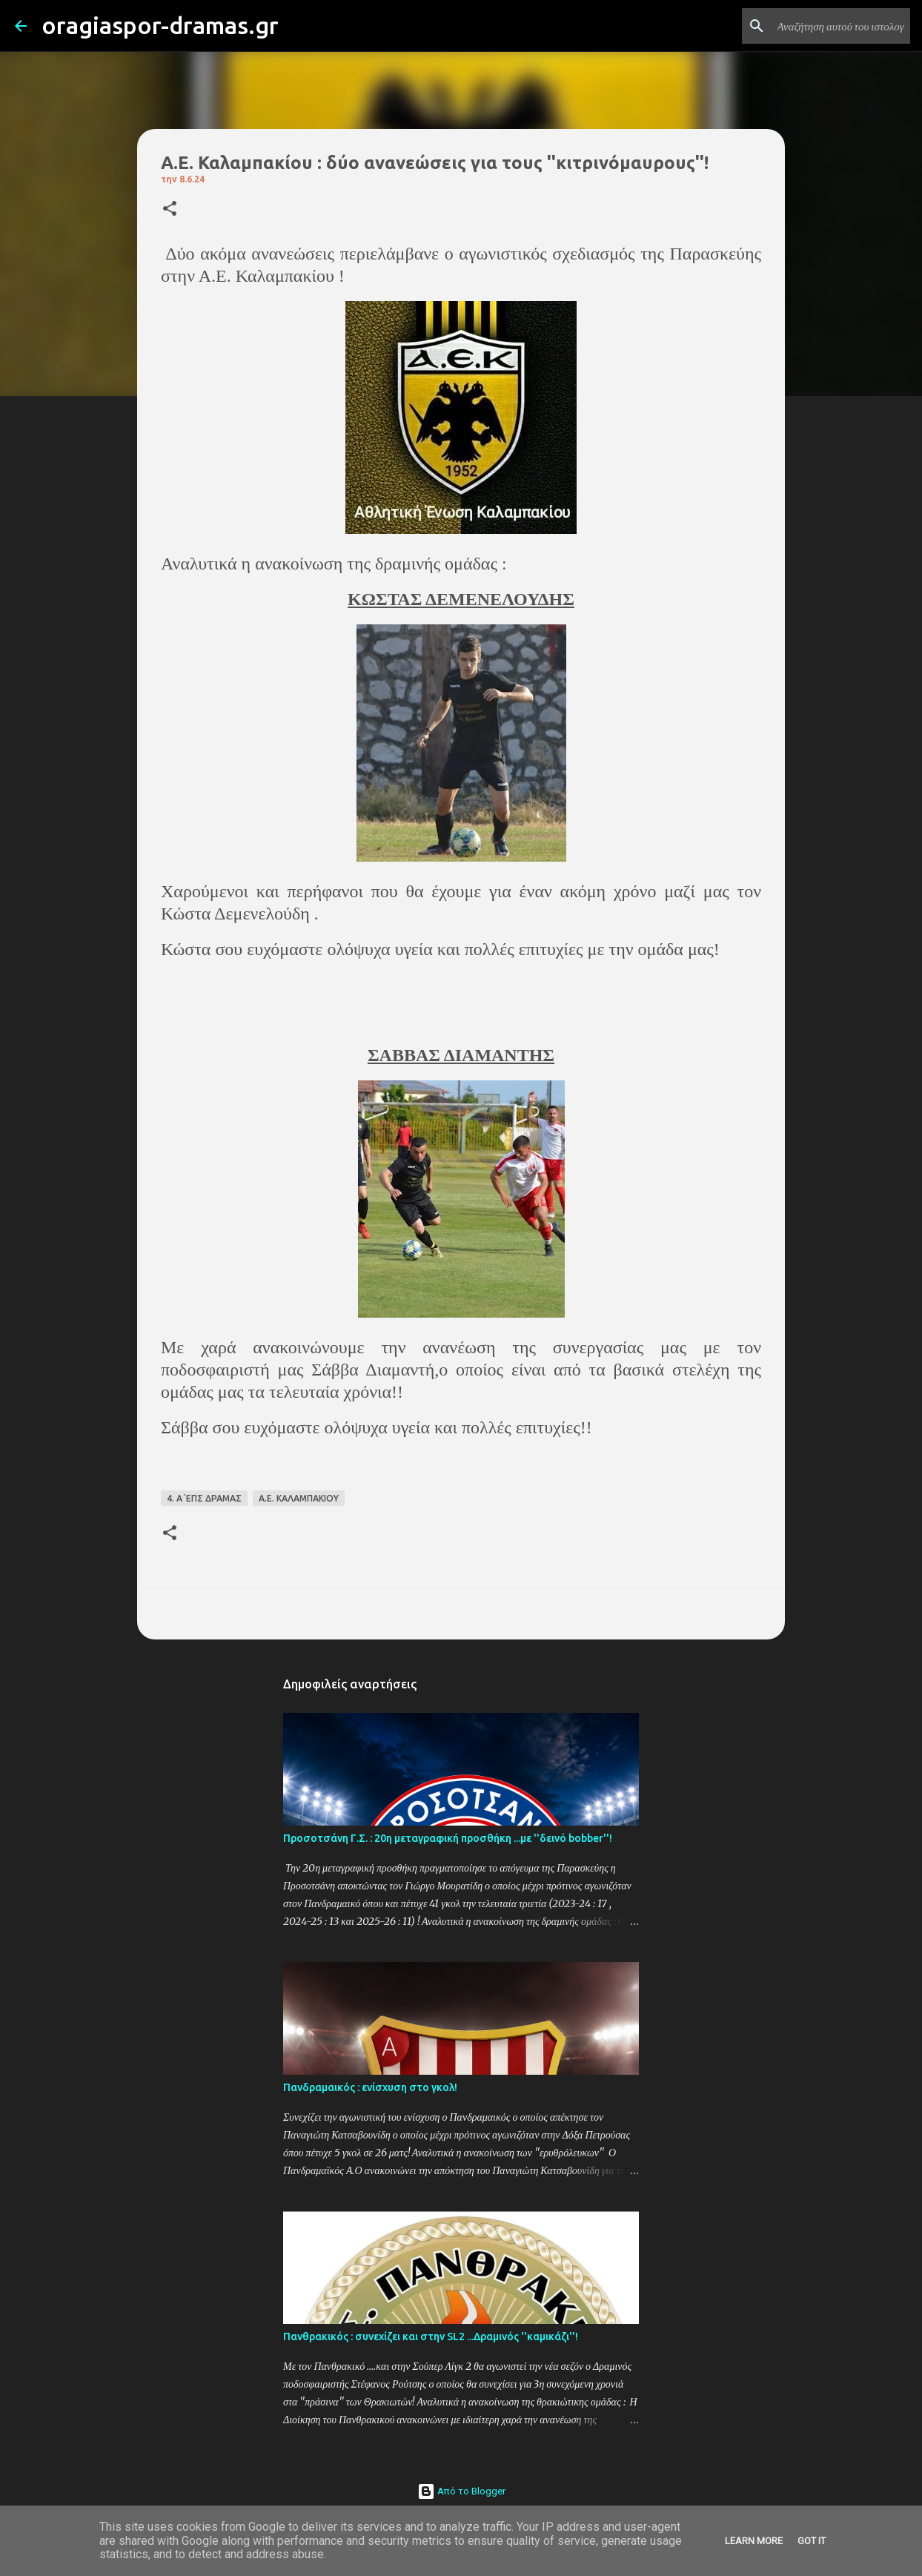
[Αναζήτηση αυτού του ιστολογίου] (832, 26)
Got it (811, 2540)
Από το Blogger (461, 2491)
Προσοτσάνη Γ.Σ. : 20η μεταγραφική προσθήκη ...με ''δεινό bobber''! (447, 1838)
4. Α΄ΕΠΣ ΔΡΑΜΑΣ (204, 1498)
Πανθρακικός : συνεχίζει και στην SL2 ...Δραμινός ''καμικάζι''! (430, 2336)
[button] (170, 209)
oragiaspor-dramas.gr (160, 25)
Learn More (754, 2540)
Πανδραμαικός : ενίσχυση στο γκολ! (370, 2087)
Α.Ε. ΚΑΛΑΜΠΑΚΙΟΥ (299, 1498)
